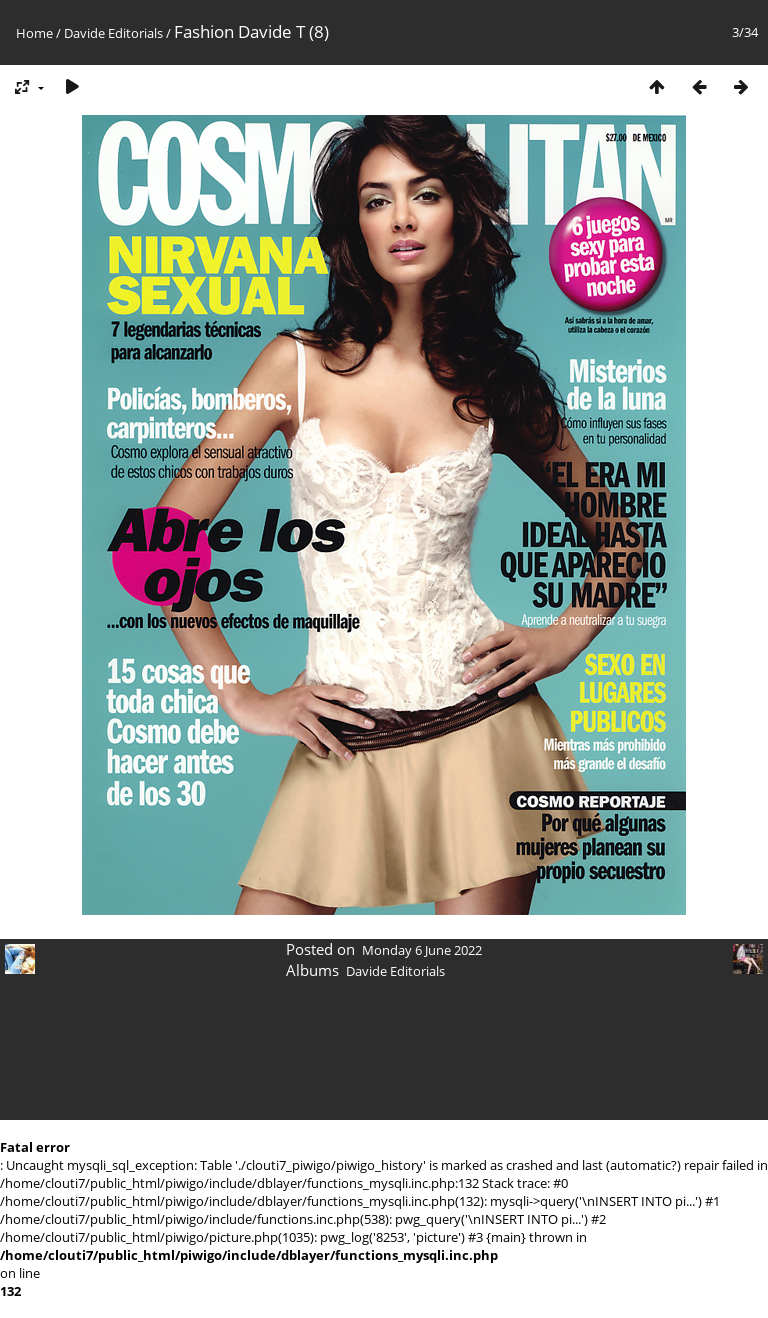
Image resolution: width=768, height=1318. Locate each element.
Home (34, 33)
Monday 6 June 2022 (422, 950)
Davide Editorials (113, 33)
